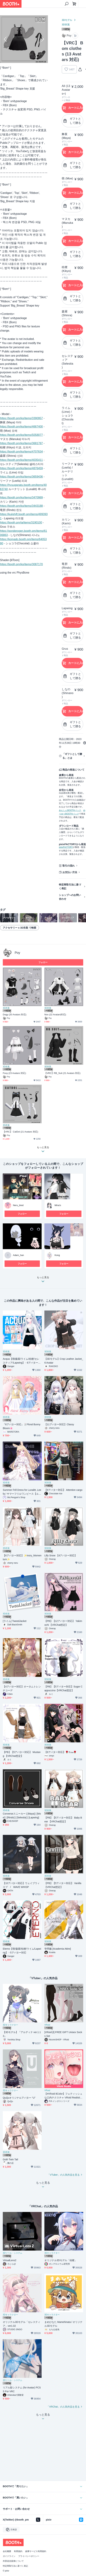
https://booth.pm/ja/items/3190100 (21, 522)
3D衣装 (66, 24)
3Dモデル (67, 20)
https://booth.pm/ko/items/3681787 (21, 443)
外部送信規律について (13, 2561)
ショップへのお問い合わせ (70, 897)
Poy (17, 952)
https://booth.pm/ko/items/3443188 (21, 505)
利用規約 (18, 2551)
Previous (5, 39)
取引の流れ (68, 865)
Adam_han (18, 1255)
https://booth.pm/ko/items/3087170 (21, 564)
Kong (57, 1255)
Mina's (58, 1205)
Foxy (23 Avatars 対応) (14, 1073)
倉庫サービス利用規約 (35, 2551)
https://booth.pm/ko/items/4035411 (21, 459)
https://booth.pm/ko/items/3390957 (21, 418)
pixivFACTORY (66, 847)
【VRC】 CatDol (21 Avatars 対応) (20, 1131)
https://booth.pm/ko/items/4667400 (21, 426)
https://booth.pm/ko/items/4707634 (21, 451)
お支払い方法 (69, 872)
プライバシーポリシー (28, 2556)
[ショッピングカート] (74, 4)
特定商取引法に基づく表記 (70, 886)
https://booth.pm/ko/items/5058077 (21, 434)
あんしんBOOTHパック (70, 810)
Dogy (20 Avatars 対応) (14, 1014)
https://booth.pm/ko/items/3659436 (21, 476)
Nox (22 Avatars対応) (55, 1014)
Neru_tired (18, 1205)
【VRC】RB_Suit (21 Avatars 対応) (62, 1073)
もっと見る (43, 1280)
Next (42, 39)
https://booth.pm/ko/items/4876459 (21, 468)
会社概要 (7, 2551)
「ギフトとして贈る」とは (72, 756)
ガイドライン (9, 2556)
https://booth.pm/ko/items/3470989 (21, 497)
